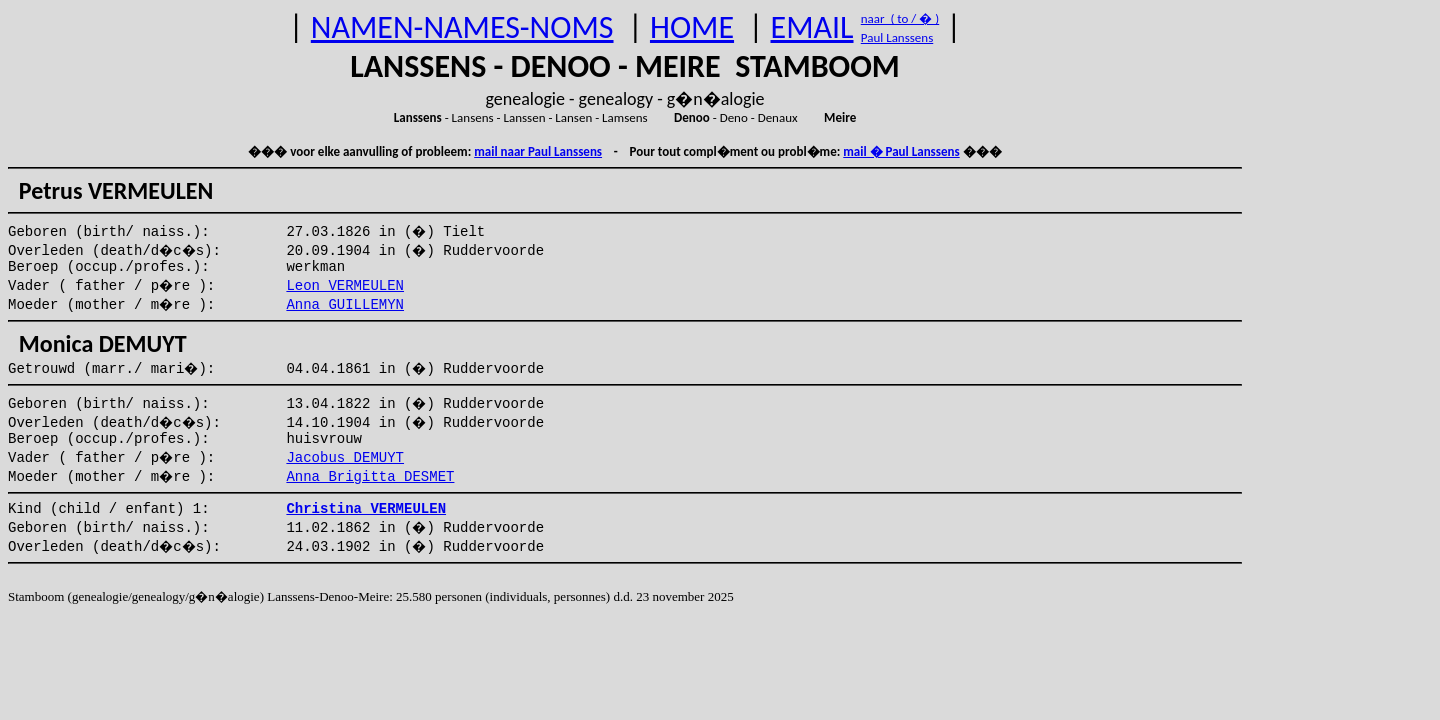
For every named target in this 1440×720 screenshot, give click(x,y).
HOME (692, 27)
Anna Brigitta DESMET (370, 477)
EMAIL (812, 27)
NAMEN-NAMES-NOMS (462, 27)
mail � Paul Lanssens (901, 151)
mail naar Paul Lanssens (538, 151)
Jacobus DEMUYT (345, 458)
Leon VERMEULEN (345, 286)
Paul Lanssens (897, 37)
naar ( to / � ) (900, 18)
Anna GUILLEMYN (345, 305)
